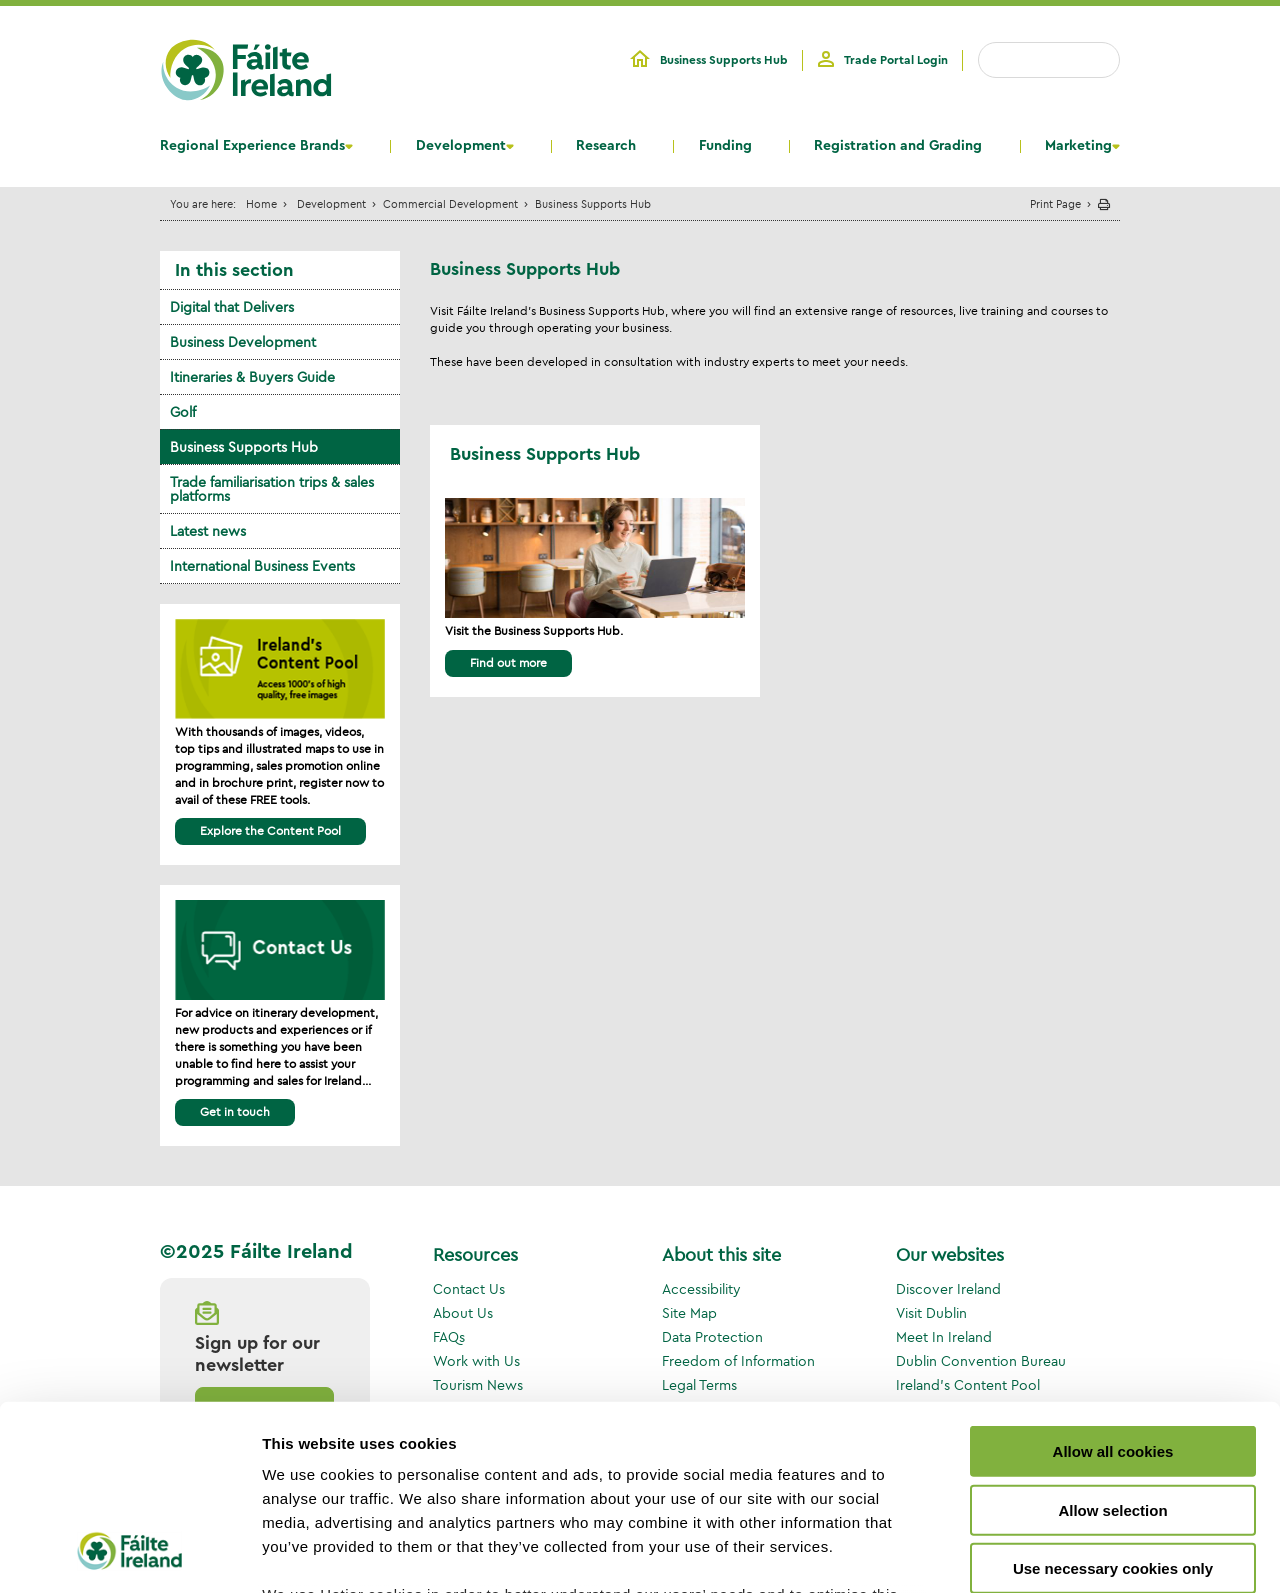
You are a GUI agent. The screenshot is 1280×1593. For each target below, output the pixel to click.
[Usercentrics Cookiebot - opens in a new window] (129, 1554)
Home (261, 203)
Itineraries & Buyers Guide (252, 377)
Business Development (243, 342)
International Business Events (262, 566)
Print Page (1055, 203)
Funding (725, 146)
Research (606, 146)
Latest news (208, 531)
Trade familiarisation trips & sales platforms (272, 489)
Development (461, 146)
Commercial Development (450, 203)
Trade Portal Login (896, 60)
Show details (1049, 1553)
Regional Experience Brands (252, 146)
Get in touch (235, 1111)
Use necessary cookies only (1113, 1401)
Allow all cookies (1113, 1284)
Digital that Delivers (232, 307)
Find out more (508, 662)
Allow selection (1112, 1342)
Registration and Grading (898, 146)
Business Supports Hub (724, 60)
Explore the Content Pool (270, 830)
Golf (183, 412)
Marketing (1078, 146)
